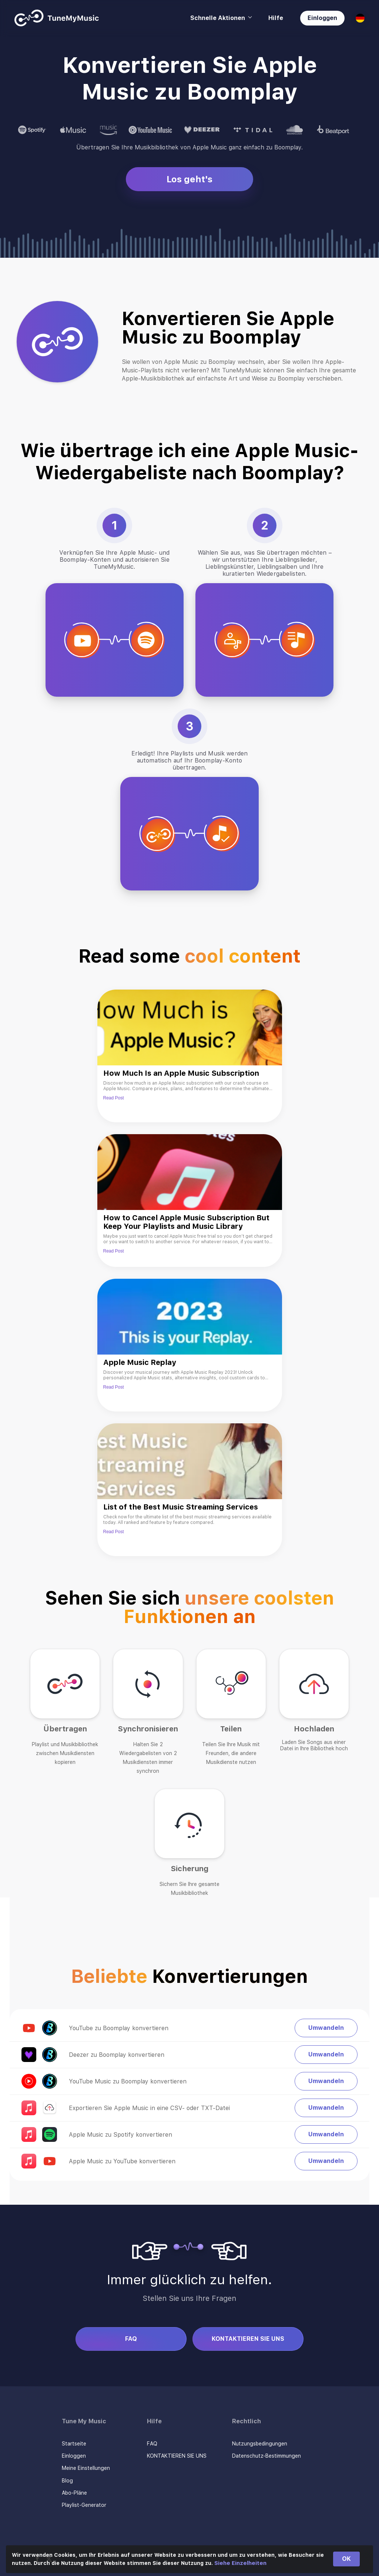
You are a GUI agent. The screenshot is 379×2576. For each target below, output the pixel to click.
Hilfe (275, 17)
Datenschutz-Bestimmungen (266, 2456)
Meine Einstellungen (86, 2468)
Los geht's (189, 179)
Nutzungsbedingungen (259, 2444)
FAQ (131, 2338)
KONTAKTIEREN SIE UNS (248, 2338)
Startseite (74, 2444)
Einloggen (322, 17)
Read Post (113, 1098)
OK (346, 2558)
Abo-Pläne (74, 2493)
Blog (67, 2481)
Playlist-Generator (84, 2505)
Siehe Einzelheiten (240, 2563)
